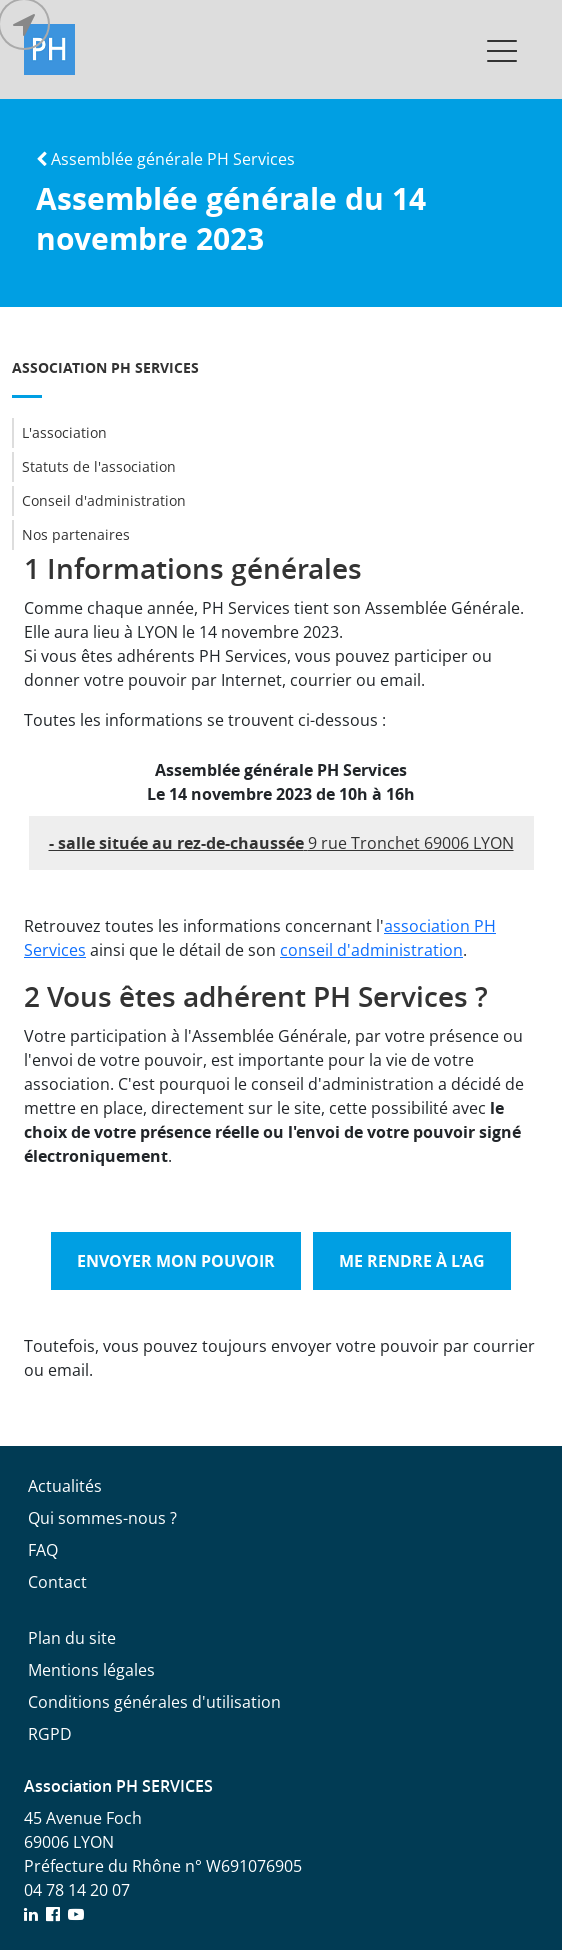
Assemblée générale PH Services (165, 159)
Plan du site (72, 1638)
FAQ (43, 1550)
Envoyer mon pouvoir (176, 1261)
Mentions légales (91, 1670)
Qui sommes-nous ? (102, 1518)
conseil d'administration (371, 950)
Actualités (65, 1486)
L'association (59, 433)
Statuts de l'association (94, 467)
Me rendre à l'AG (412, 1261)
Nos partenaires (71, 535)
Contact (57, 1582)
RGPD (50, 1734)
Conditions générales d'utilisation (154, 1702)
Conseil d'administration (99, 501)
